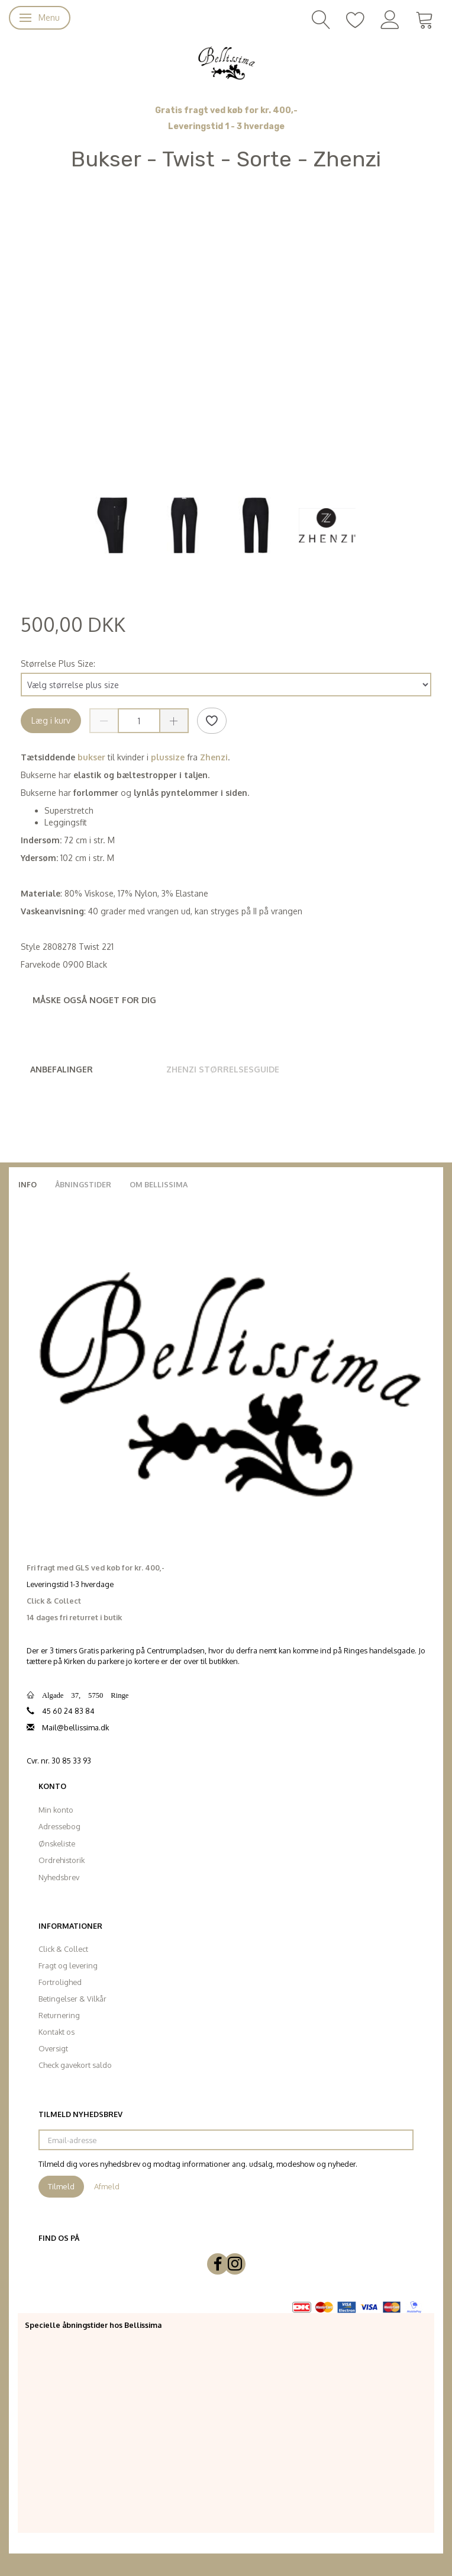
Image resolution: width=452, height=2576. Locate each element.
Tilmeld (61, 2186)
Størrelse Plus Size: (58, 664)
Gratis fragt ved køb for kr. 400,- (226, 110)
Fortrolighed (60, 1982)
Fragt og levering (68, 1965)
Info (27, 1184)
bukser (90, 757)
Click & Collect (63, 1949)
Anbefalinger (61, 1069)
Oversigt (53, 2048)
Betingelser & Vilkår (72, 1998)
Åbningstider (83, 1184)
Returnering (59, 2015)
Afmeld (107, 2186)
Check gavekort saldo (75, 2065)
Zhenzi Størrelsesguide (222, 1069)
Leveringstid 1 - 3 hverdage (226, 126)
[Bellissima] (226, 62)
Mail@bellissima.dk (75, 1727)
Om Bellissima (159, 1184)
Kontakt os (56, 2032)
